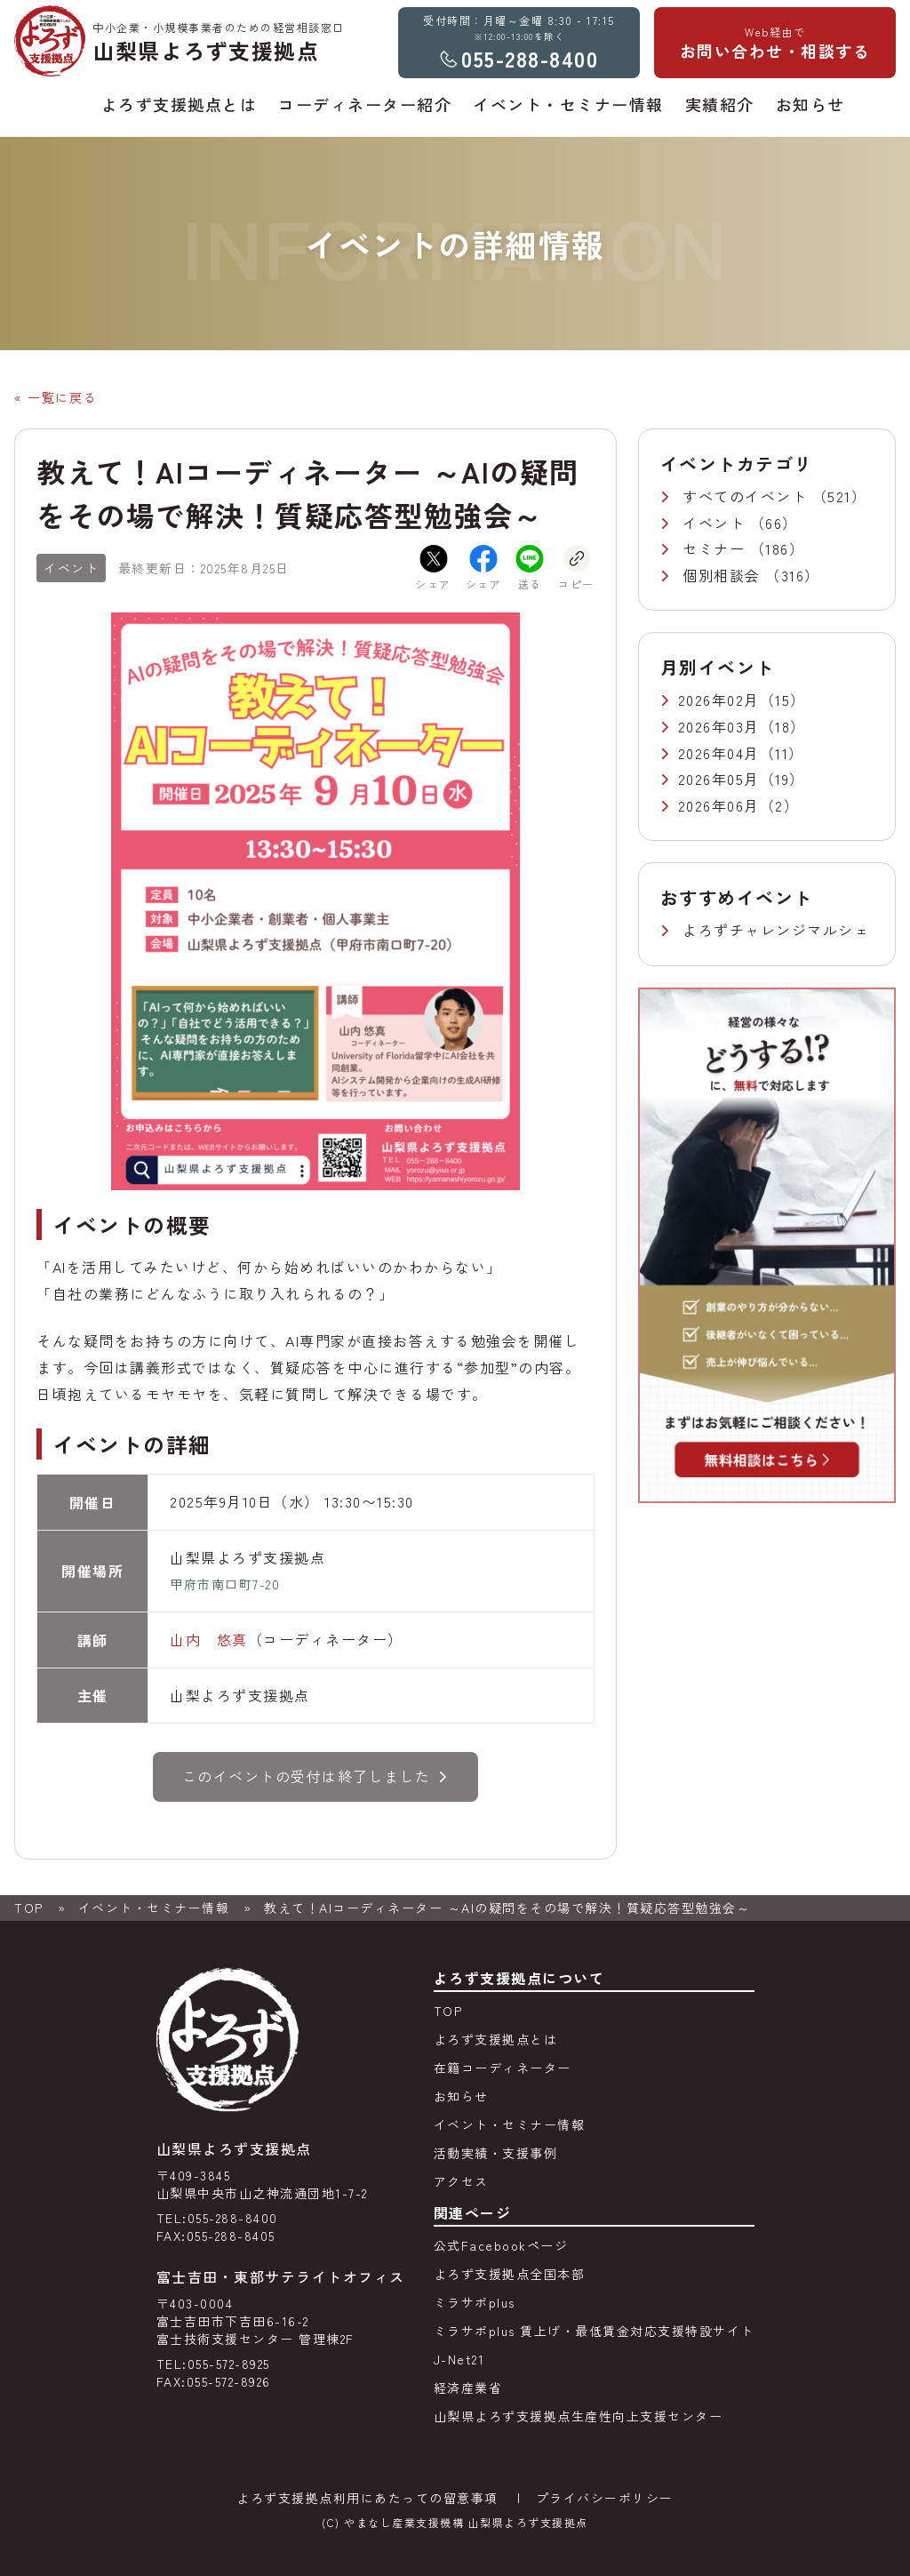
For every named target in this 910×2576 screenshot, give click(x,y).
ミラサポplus (474, 2302)
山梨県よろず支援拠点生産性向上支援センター (578, 2416)
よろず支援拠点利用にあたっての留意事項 (367, 2498)
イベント (716, 522)
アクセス (461, 2181)
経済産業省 (468, 2387)
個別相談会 (723, 575)
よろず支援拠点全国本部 (510, 2274)
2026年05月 (719, 778)
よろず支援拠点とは (496, 2039)
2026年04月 (719, 753)
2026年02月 (719, 699)
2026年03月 (719, 726)
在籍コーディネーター (502, 2067)
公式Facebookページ (501, 2245)
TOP (29, 1907)
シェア (433, 568)
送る (529, 568)
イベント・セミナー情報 (154, 1907)
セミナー (716, 548)
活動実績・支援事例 (496, 2153)
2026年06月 (719, 805)
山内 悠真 (209, 1639)
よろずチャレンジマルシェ (775, 929)
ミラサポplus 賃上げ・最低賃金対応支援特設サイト (594, 2331)
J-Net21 (459, 2359)
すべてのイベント (747, 496)
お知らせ (461, 2096)
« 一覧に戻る (55, 397)
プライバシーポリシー (605, 2498)
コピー (576, 568)
